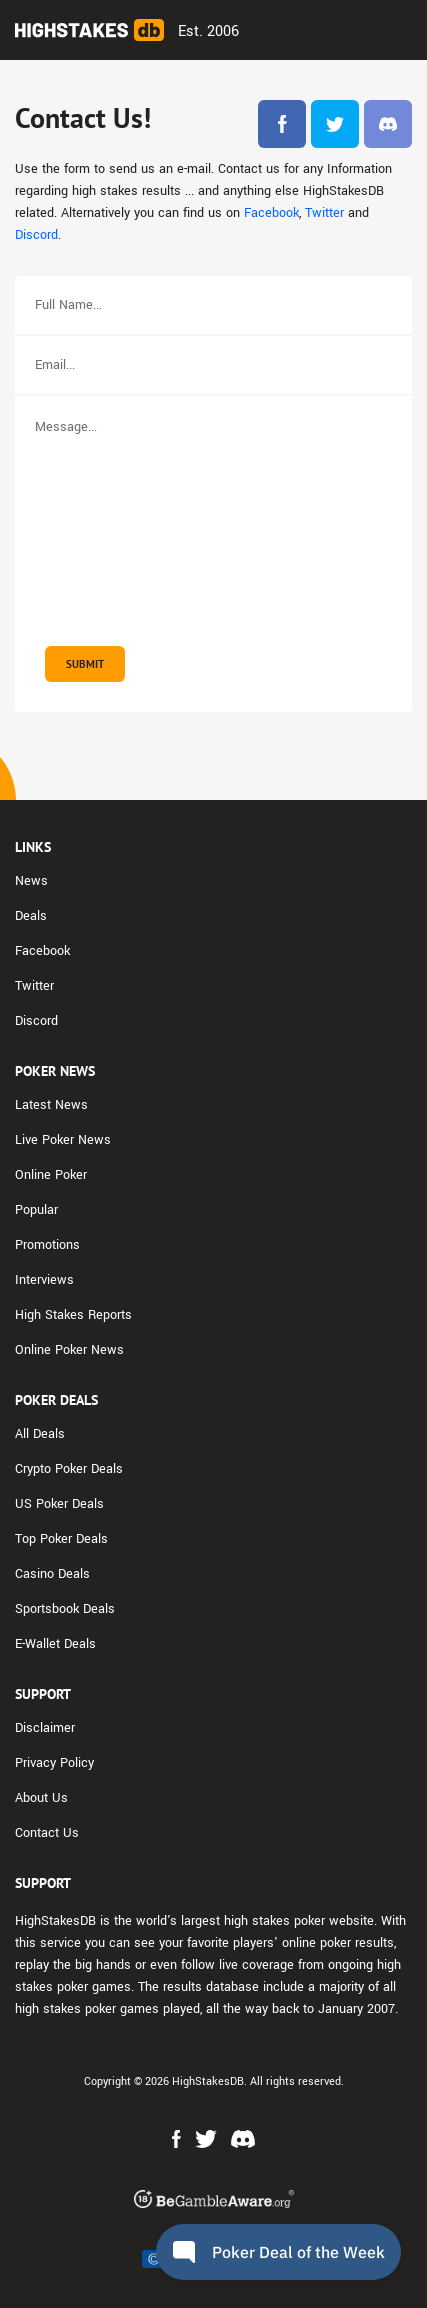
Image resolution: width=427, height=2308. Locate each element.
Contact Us (47, 1833)
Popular (36, 1210)
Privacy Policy (54, 1763)
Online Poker (51, 1175)
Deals (31, 916)
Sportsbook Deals (65, 1609)
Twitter (324, 213)
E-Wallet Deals (55, 1644)
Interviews (44, 1280)
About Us (41, 1798)
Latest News (51, 1105)
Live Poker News (63, 1140)
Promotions (47, 1245)
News (31, 881)
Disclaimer (45, 1728)
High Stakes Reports (73, 1315)
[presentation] (167, 761)
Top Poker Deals (61, 1539)
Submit (85, 664)
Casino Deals (52, 1574)
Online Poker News (69, 1350)
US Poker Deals (59, 1504)
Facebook (271, 213)
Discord (36, 235)
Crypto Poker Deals (69, 1469)
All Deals (40, 1434)
